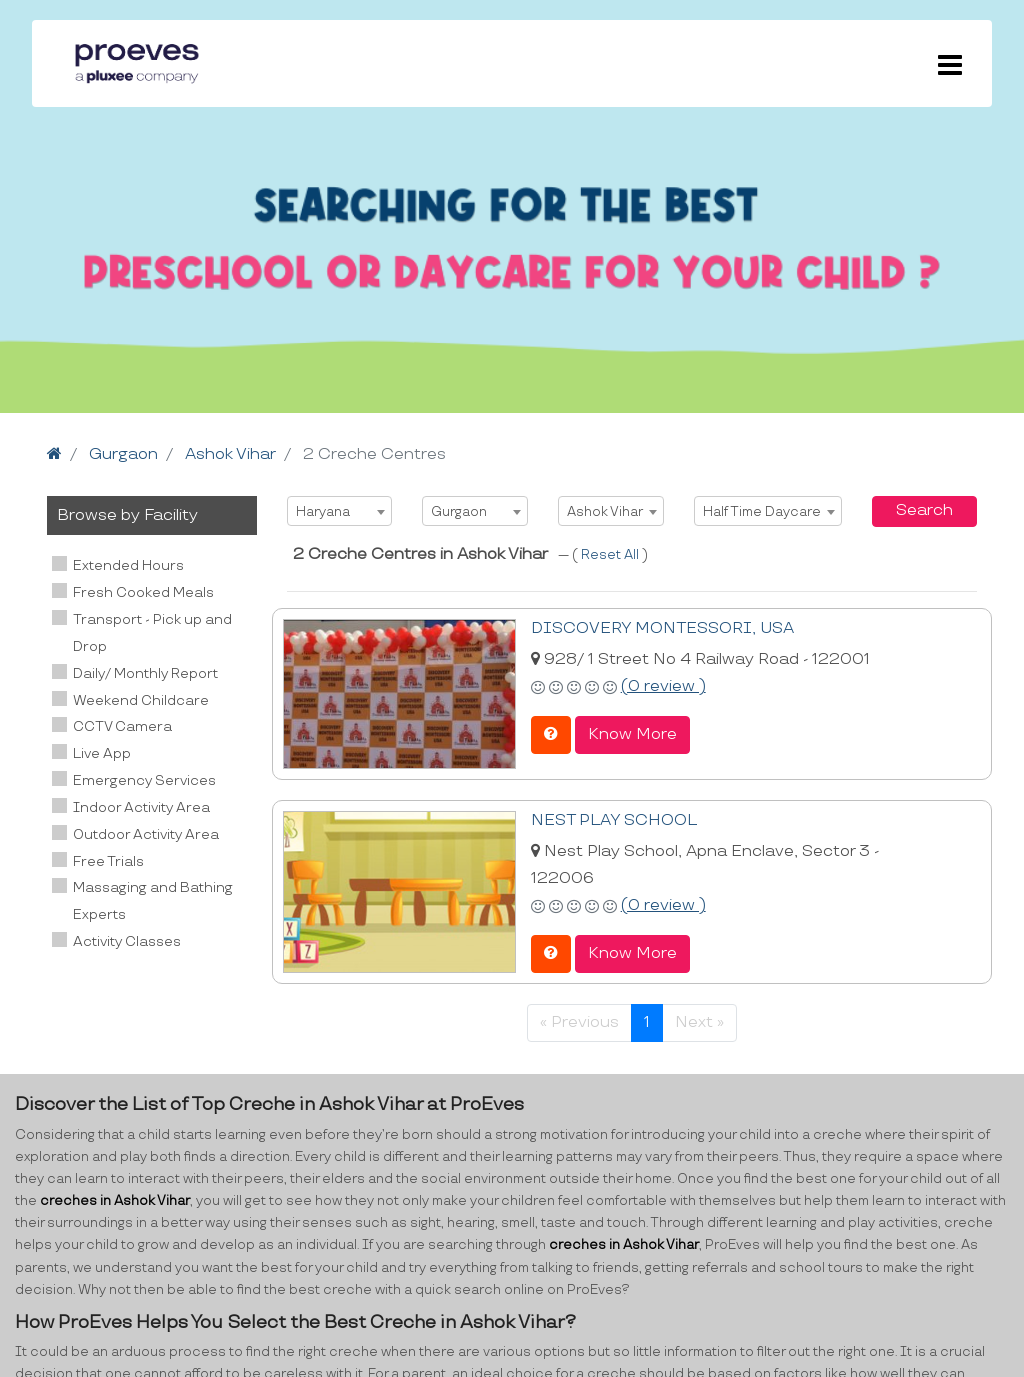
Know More (632, 734)
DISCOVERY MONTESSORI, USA (662, 628)
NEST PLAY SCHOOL (614, 820)
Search (924, 510)
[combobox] (339, 511)
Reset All (611, 555)
